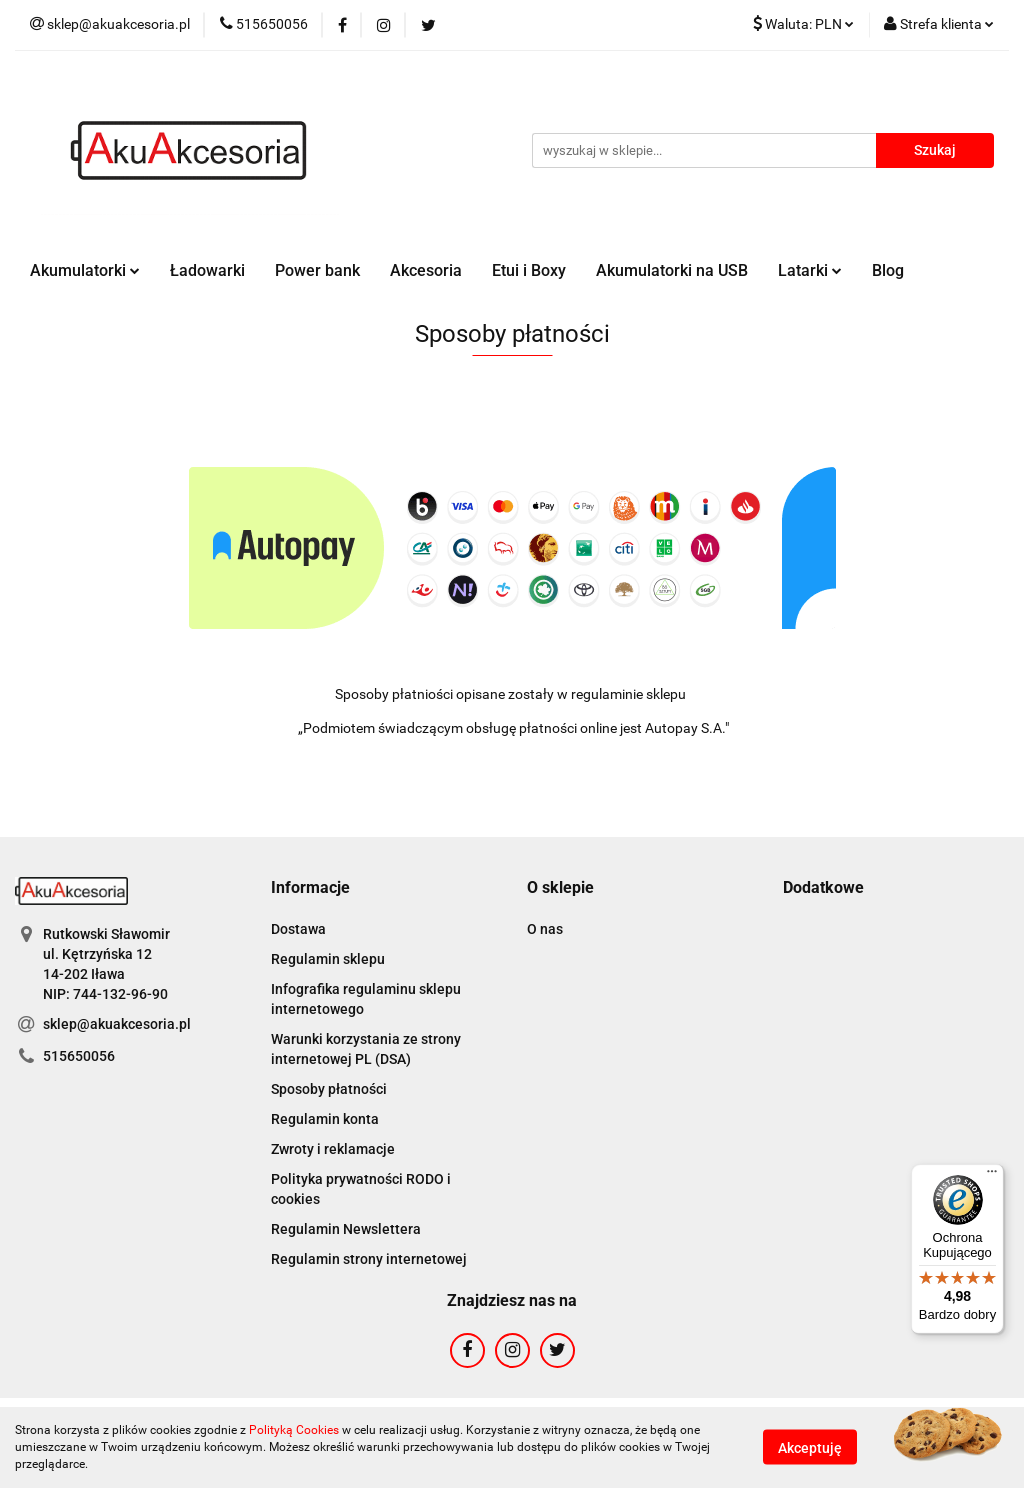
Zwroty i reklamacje (333, 1149)
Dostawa (298, 929)
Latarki (810, 270)
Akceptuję (810, 1448)
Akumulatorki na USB (672, 270)
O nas (545, 929)
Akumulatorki (85, 270)
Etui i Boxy (529, 270)
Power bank (317, 270)
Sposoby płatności (329, 1089)
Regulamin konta (325, 1119)
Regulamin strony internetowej (369, 1259)
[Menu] (992, 1176)
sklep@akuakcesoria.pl (117, 1024)
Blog (888, 270)
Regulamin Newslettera (346, 1229)
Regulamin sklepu (328, 959)
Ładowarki (207, 270)
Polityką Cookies (294, 1430)
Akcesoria (426, 270)
